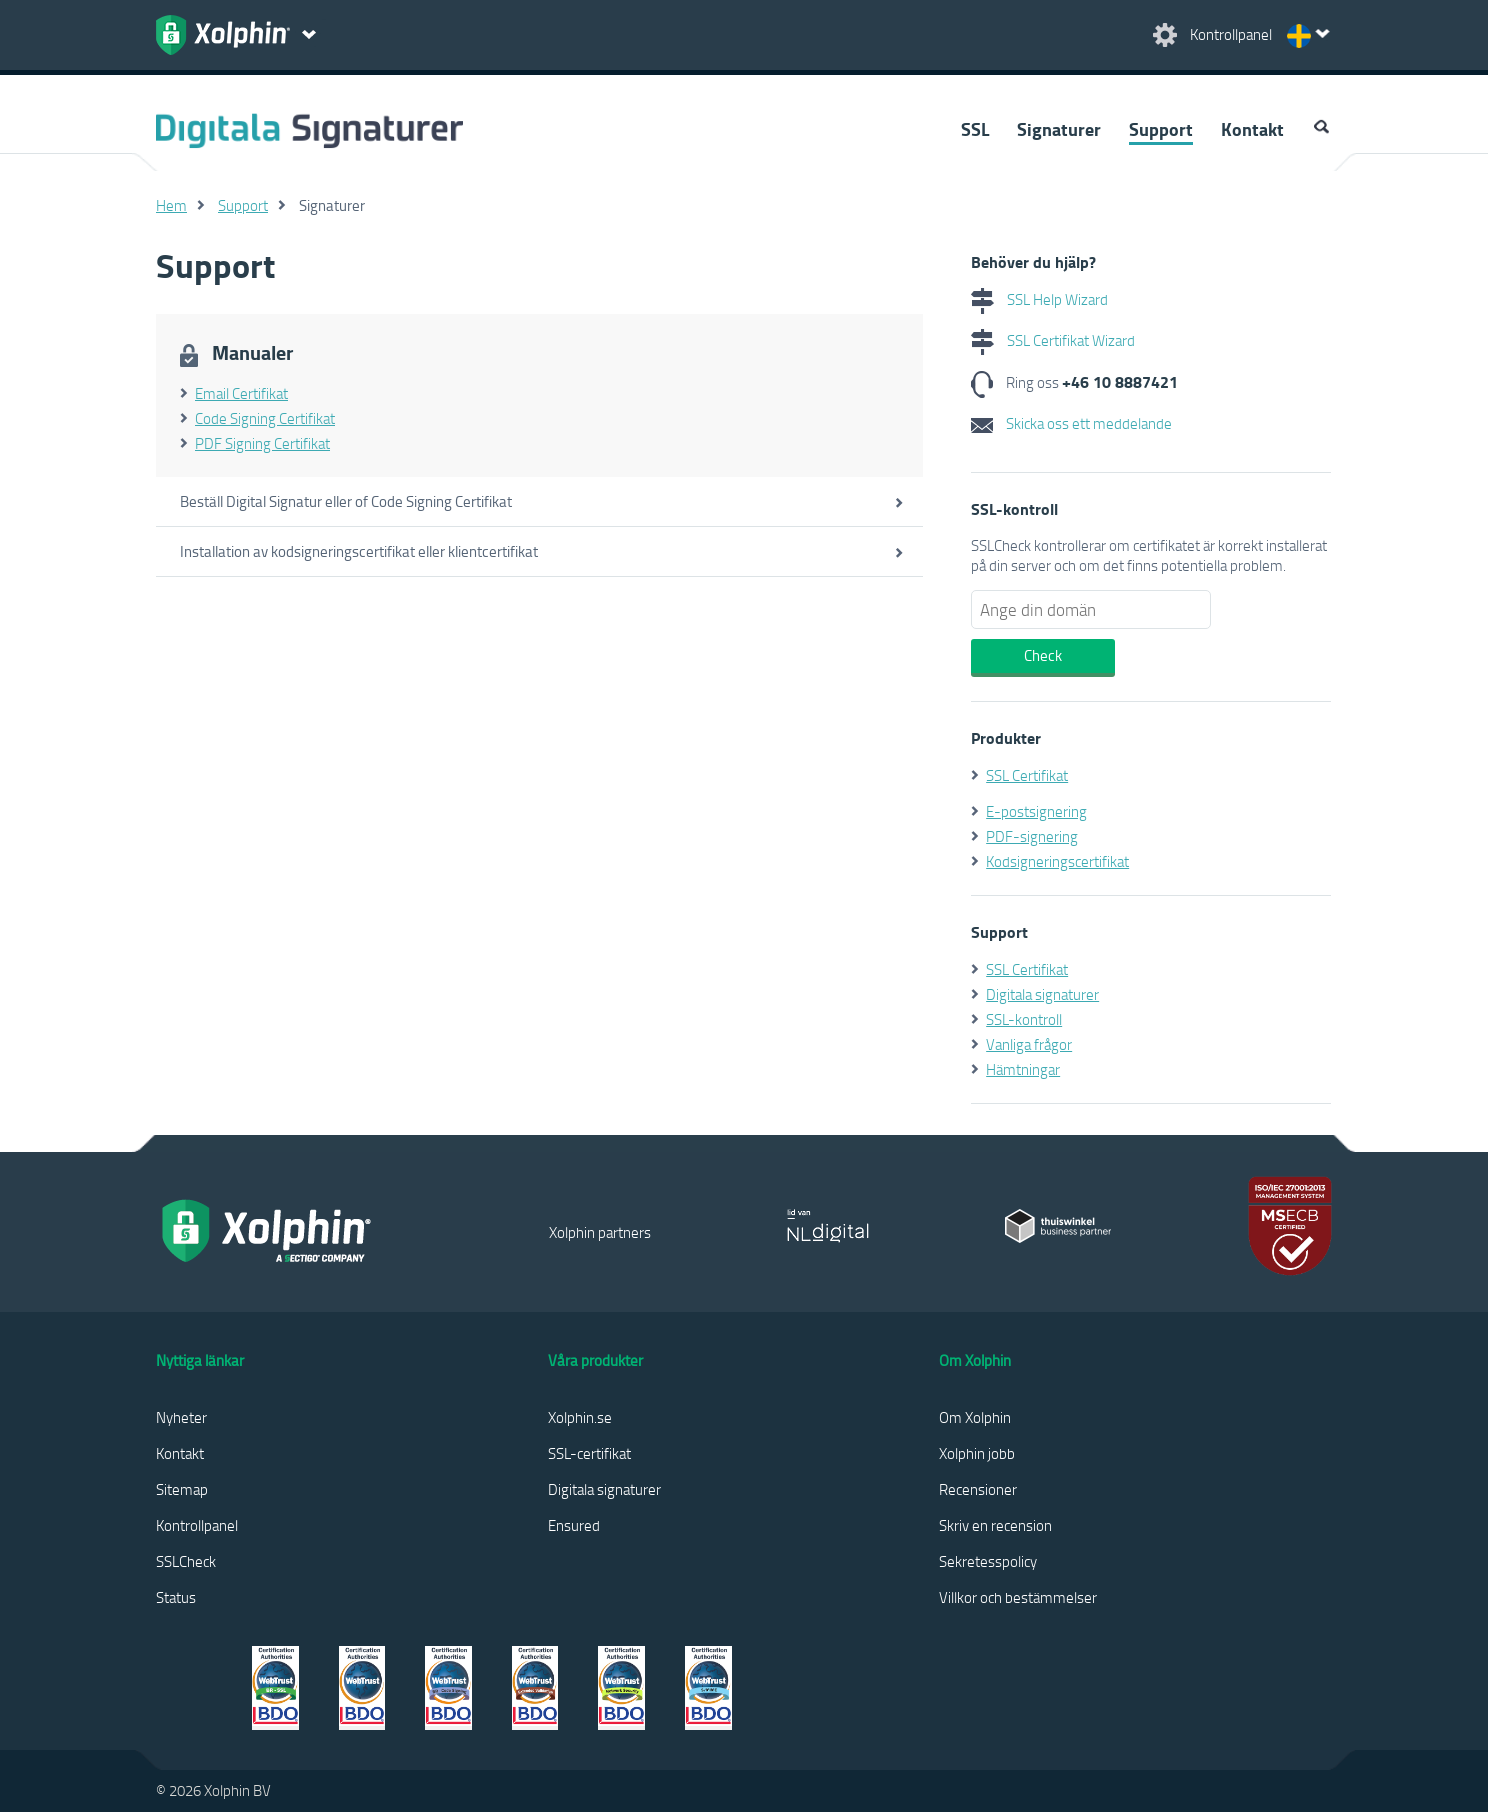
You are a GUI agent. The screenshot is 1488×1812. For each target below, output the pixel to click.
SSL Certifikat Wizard (1053, 340)
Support (1161, 129)
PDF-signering (1032, 836)
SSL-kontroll (1024, 1019)
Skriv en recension (995, 1525)
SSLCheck (186, 1561)
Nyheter (181, 1417)
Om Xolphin (975, 1417)
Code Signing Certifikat (265, 418)
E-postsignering (1036, 811)
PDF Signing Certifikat (262, 443)
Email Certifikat (241, 393)
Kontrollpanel (197, 1525)
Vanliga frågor (1029, 1044)
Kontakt (1252, 129)
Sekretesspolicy (988, 1561)
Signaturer (1059, 129)
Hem (171, 205)
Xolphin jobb (977, 1453)
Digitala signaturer (1042, 994)
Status (176, 1597)
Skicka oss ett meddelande (1071, 423)
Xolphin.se (580, 1417)
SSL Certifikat (1027, 775)
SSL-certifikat (589, 1453)
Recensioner (978, 1489)
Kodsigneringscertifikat (1057, 861)
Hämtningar (1023, 1069)
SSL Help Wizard (1039, 299)
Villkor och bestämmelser (1018, 1597)
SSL (975, 129)
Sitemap (182, 1489)
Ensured (574, 1525)
